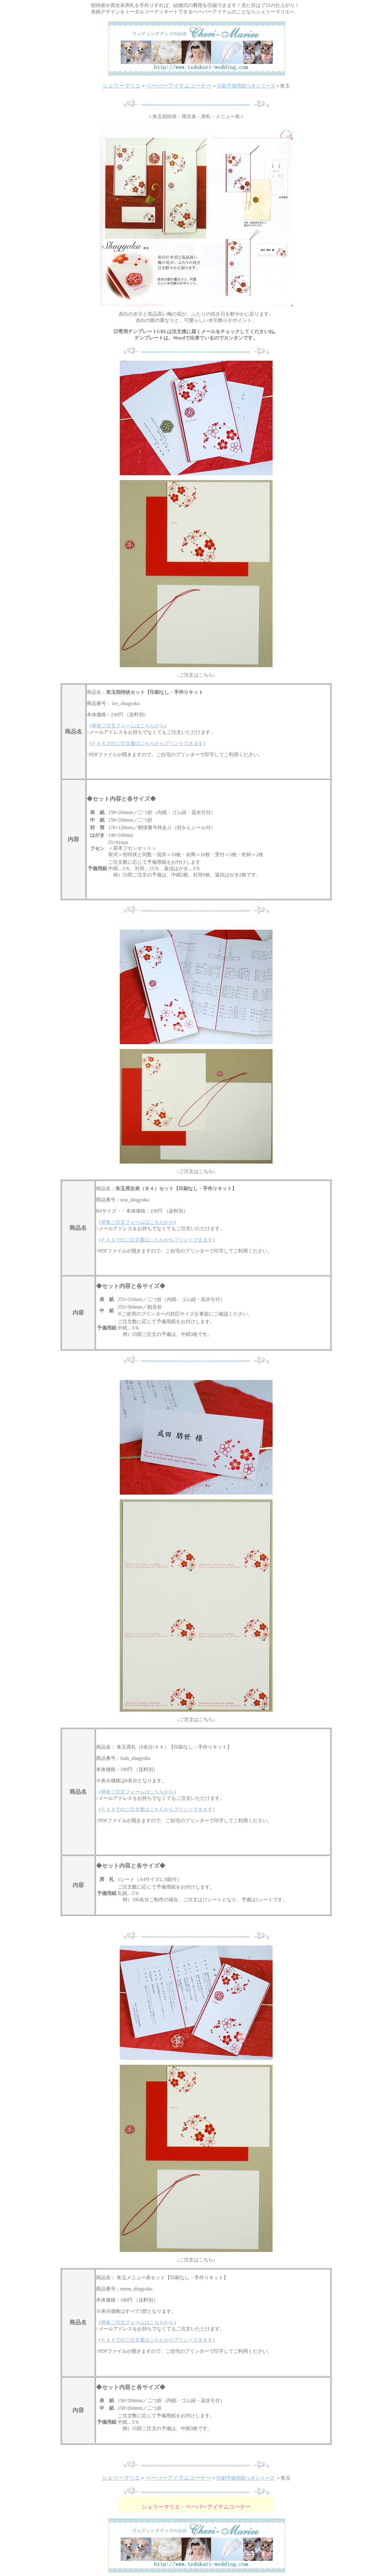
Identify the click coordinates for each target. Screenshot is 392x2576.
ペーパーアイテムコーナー (179, 86)
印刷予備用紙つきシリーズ (246, 85)
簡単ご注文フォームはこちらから (128, 725)
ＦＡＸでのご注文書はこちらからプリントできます (147, 743)
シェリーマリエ (121, 86)
